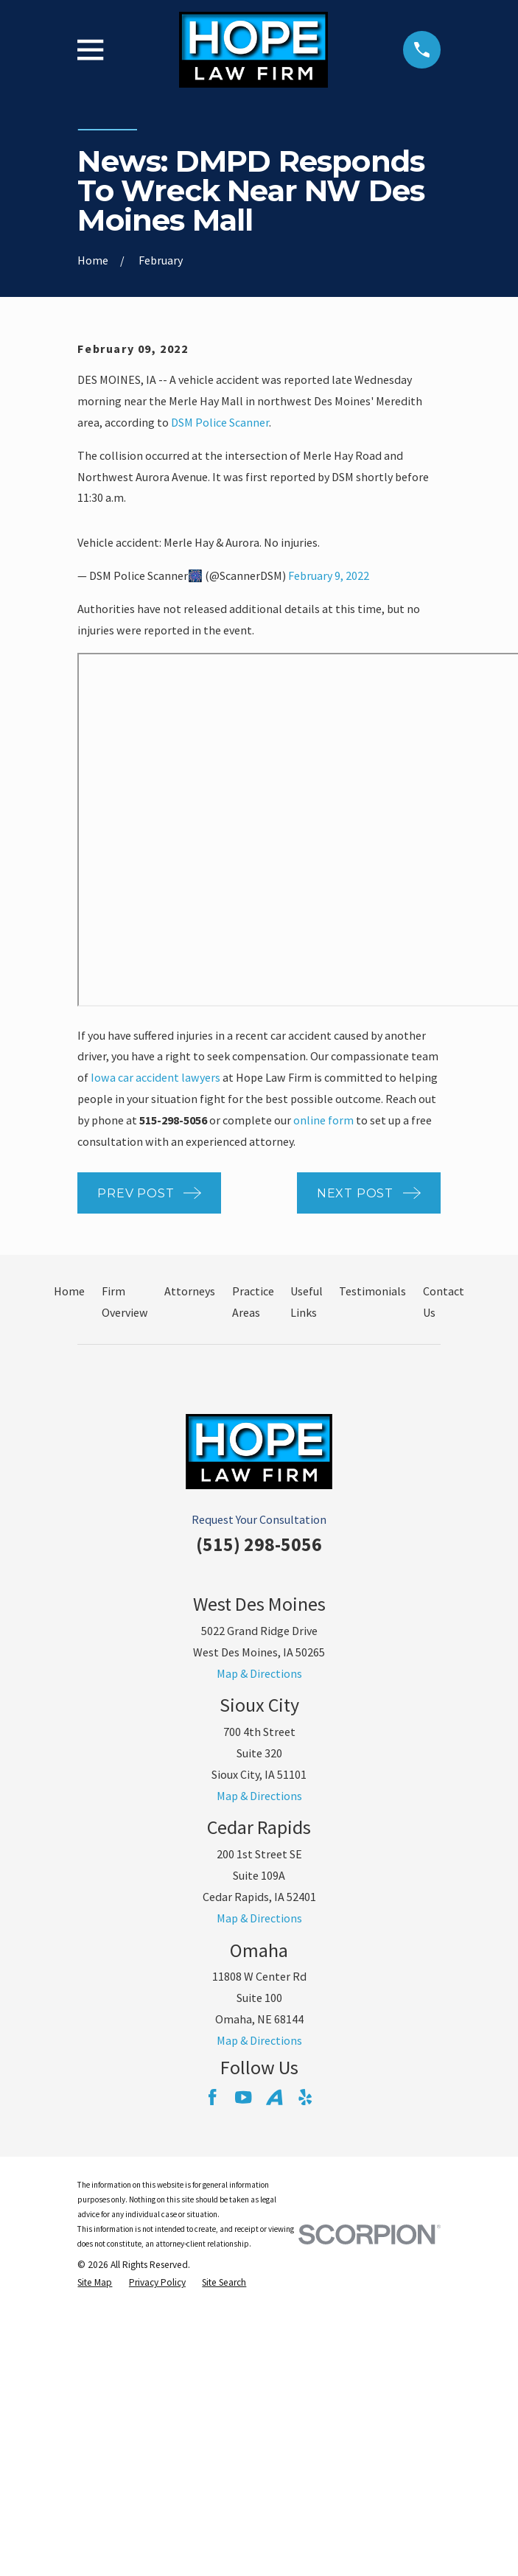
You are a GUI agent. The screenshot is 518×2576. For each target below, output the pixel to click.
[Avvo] (274, 2097)
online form (323, 1120)
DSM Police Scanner (220, 422)
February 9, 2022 (328, 575)
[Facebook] (212, 2097)
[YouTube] (243, 2097)
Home (69, 1291)
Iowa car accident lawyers (155, 1077)
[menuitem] (94, 2283)
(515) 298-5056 (259, 1544)
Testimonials (372, 1291)
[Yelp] (305, 2097)
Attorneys (189, 1291)
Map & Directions (259, 1673)
